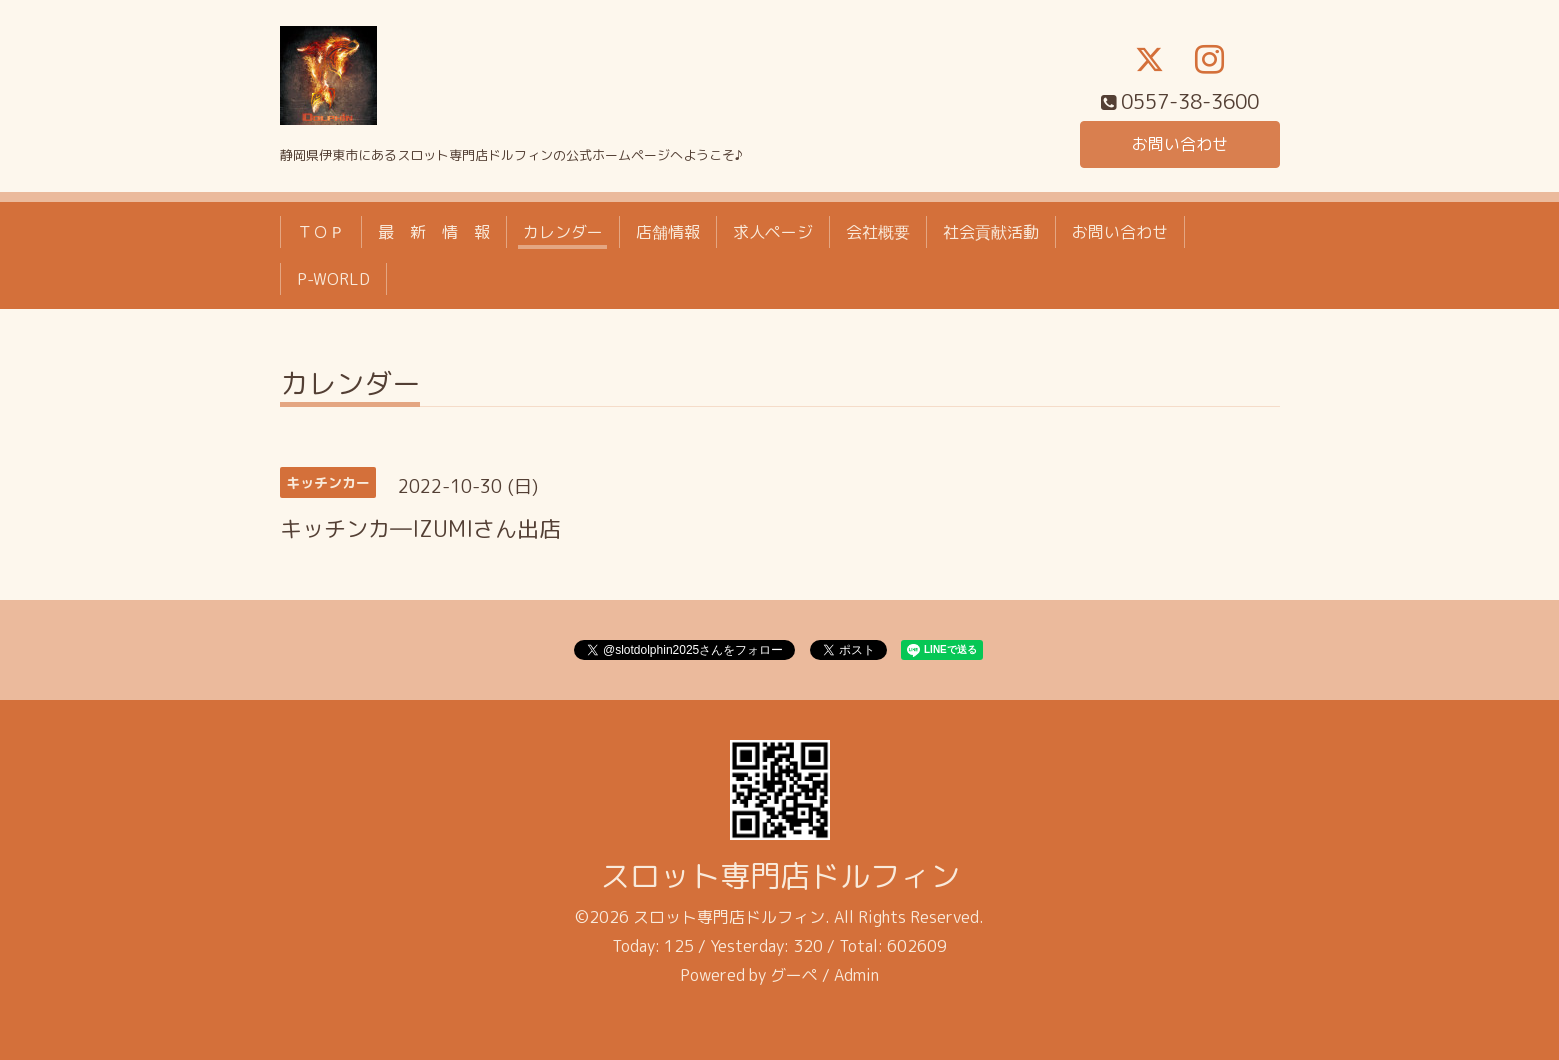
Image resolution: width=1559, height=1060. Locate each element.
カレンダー (563, 232)
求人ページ (773, 232)
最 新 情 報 (434, 232)
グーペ (794, 975)
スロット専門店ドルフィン (780, 876)
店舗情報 (668, 232)
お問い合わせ (1180, 144)
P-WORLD (333, 279)
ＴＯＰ (321, 232)
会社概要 (878, 232)
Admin (856, 975)
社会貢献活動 (991, 232)
